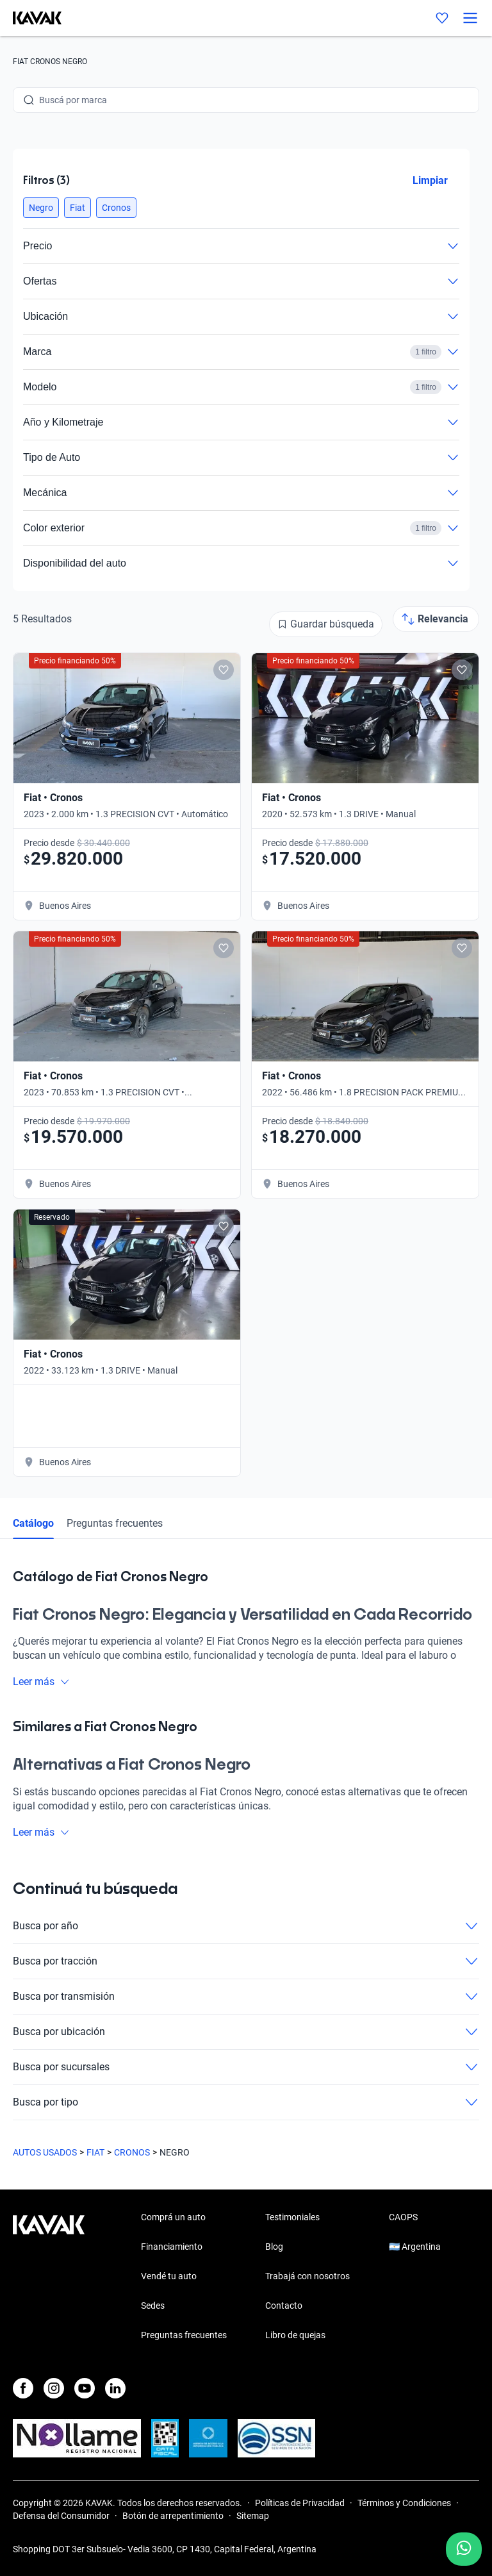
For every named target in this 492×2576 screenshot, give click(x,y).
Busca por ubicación (246, 2032)
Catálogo (33, 1523)
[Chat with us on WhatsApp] (464, 2549)
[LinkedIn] (115, 2388)
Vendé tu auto (169, 2276)
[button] (41, 207)
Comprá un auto (173, 2217)
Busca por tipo (246, 2102)
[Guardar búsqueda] (325, 624)
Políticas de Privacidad (300, 2503)
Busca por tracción (246, 1961)
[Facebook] (23, 2388)
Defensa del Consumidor (61, 2516)
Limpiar (430, 180)
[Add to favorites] (223, 670)
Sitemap (252, 2516)
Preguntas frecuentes (115, 1523)
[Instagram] (54, 2388)
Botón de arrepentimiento (173, 2516)
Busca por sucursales (246, 2067)
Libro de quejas (295, 2335)
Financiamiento (171, 2246)
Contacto (283, 2305)
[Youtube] (84, 2388)
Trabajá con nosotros (307, 2276)
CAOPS (403, 2217)
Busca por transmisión (246, 1997)
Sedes (153, 2305)
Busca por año (246, 1926)
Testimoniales (292, 2217)
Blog (274, 2246)
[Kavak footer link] (49, 2277)
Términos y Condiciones (404, 2503)
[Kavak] (31, 18)
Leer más (41, 1681)
